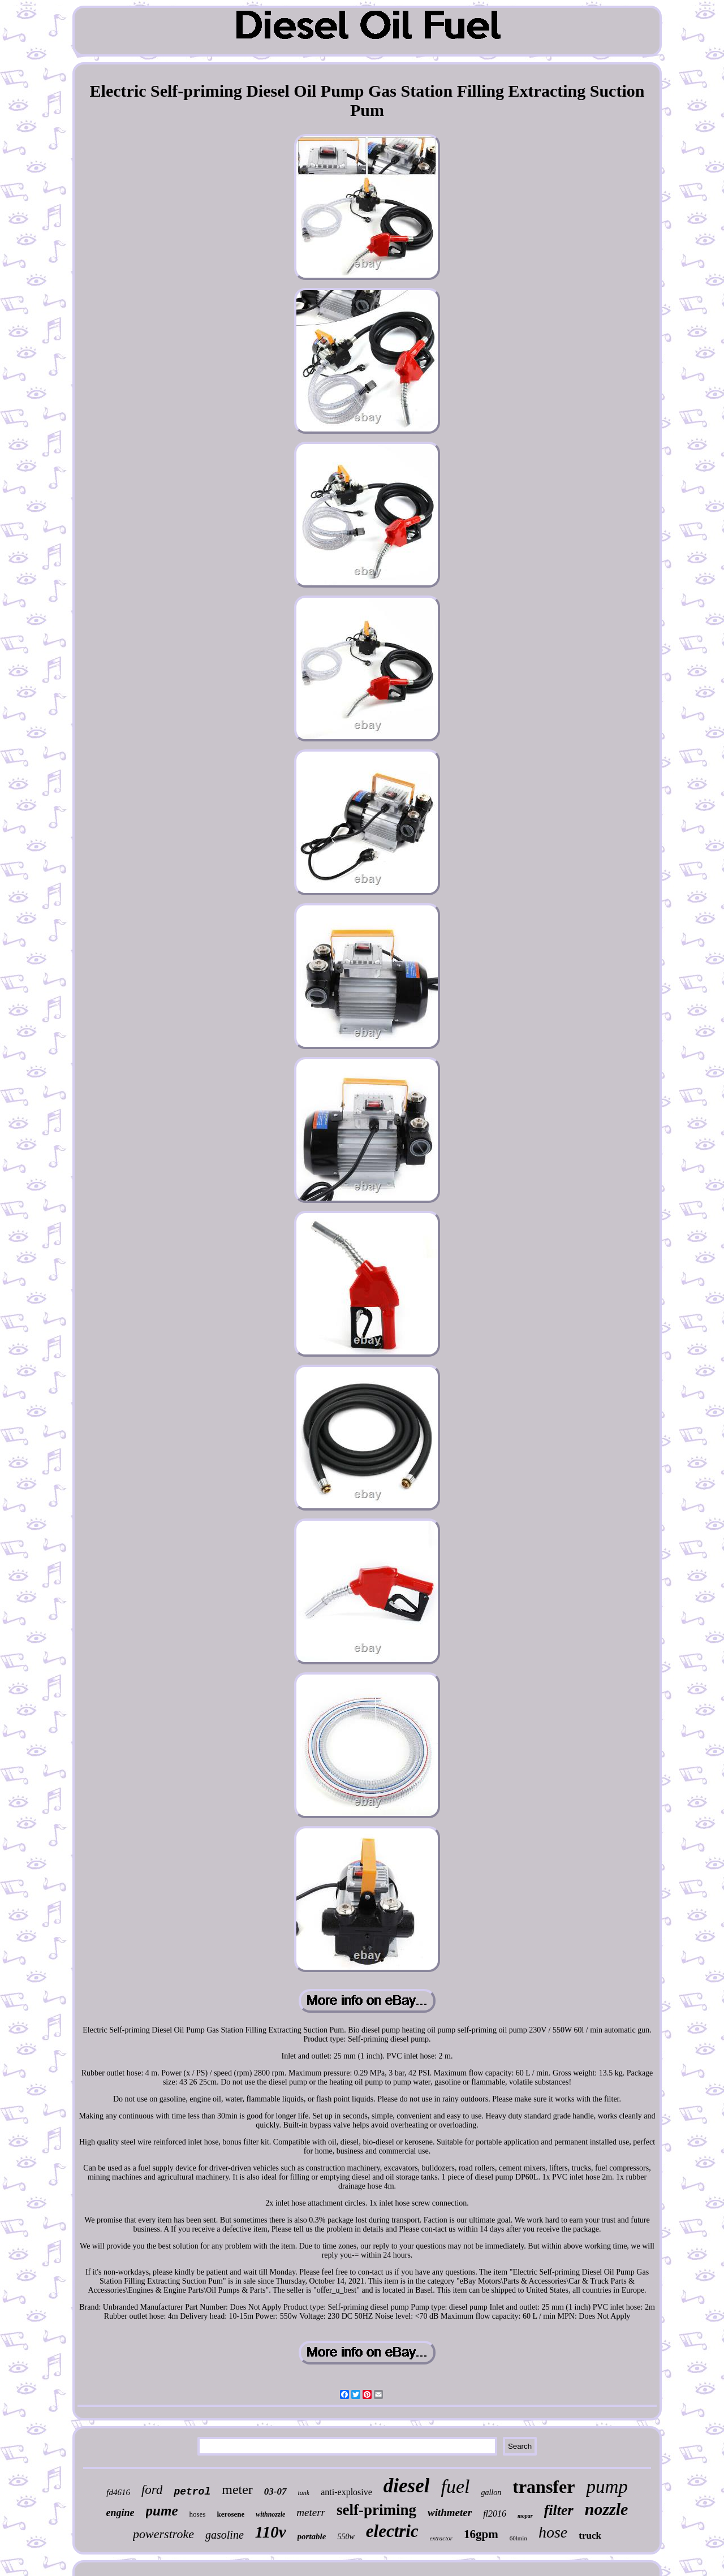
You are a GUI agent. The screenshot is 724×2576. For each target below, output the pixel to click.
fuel (455, 2486)
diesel (406, 2486)
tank (304, 2493)
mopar (525, 2516)
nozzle (606, 2509)
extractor (441, 2538)
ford (152, 2490)
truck (590, 2535)
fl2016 (494, 2513)
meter (237, 2489)
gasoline (224, 2534)
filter (559, 2510)
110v (270, 2532)
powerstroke (163, 2534)
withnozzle (270, 2514)
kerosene (230, 2514)
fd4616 (118, 2492)
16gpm (481, 2534)
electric (392, 2531)
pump (606, 2486)
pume (162, 2510)
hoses (197, 2514)
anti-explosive (346, 2492)
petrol (192, 2491)
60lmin (518, 2538)
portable (312, 2536)
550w (345, 2536)
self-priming (376, 2509)
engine (120, 2512)
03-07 (275, 2491)
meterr (310, 2512)
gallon (491, 2492)
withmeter (450, 2512)
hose (552, 2532)
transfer (543, 2486)
